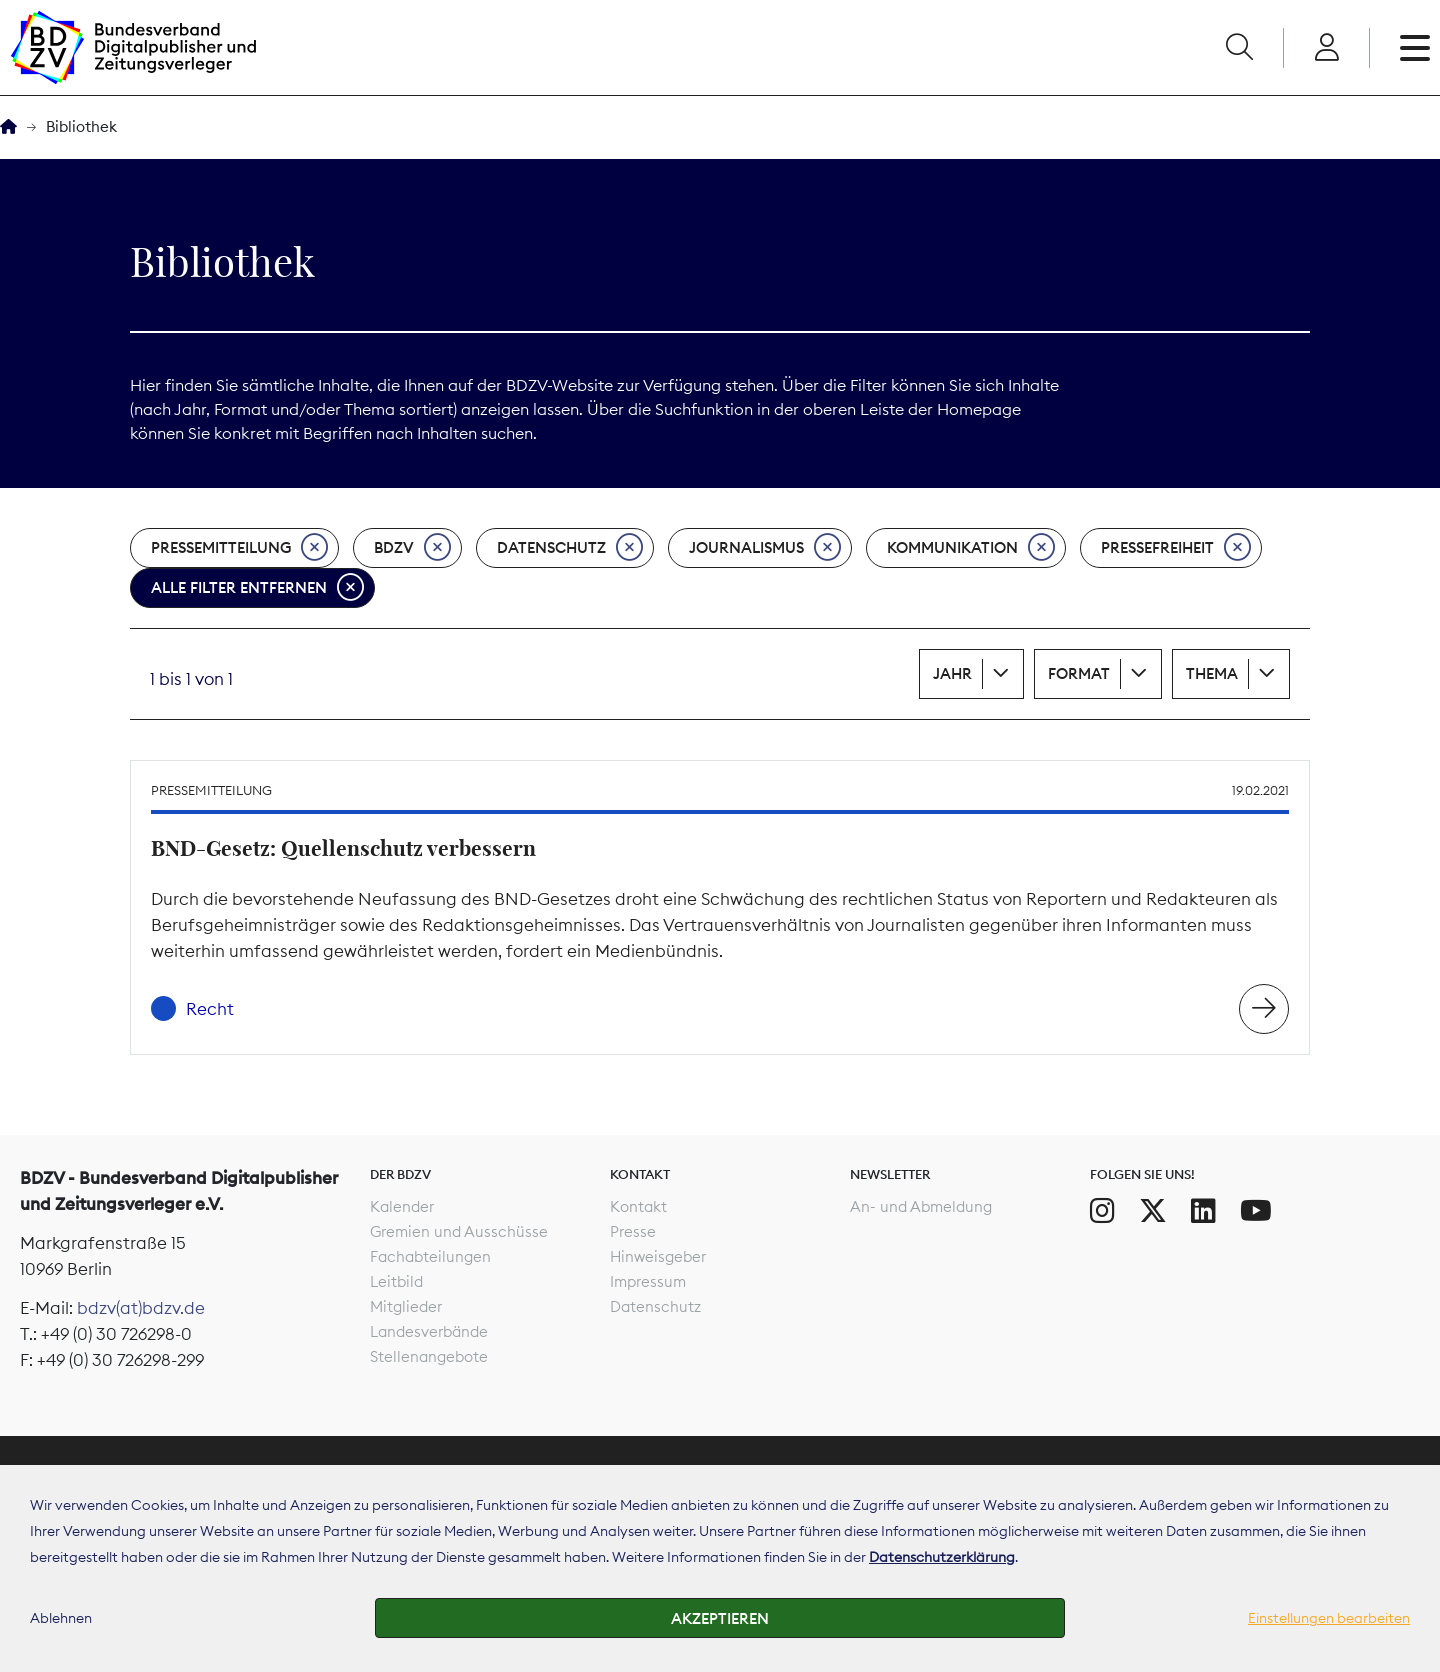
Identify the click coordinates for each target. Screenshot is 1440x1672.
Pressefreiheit (1176, 548)
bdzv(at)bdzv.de (141, 1308)
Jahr (952, 673)
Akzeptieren (720, 1618)
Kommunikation (971, 548)
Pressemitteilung (239, 548)
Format (1079, 673)
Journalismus (765, 548)
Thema (1212, 673)
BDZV (412, 548)
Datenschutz (570, 548)
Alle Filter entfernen (257, 588)
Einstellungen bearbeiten (1329, 1618)
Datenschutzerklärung (942, 1557)
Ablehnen (61, 1618)
